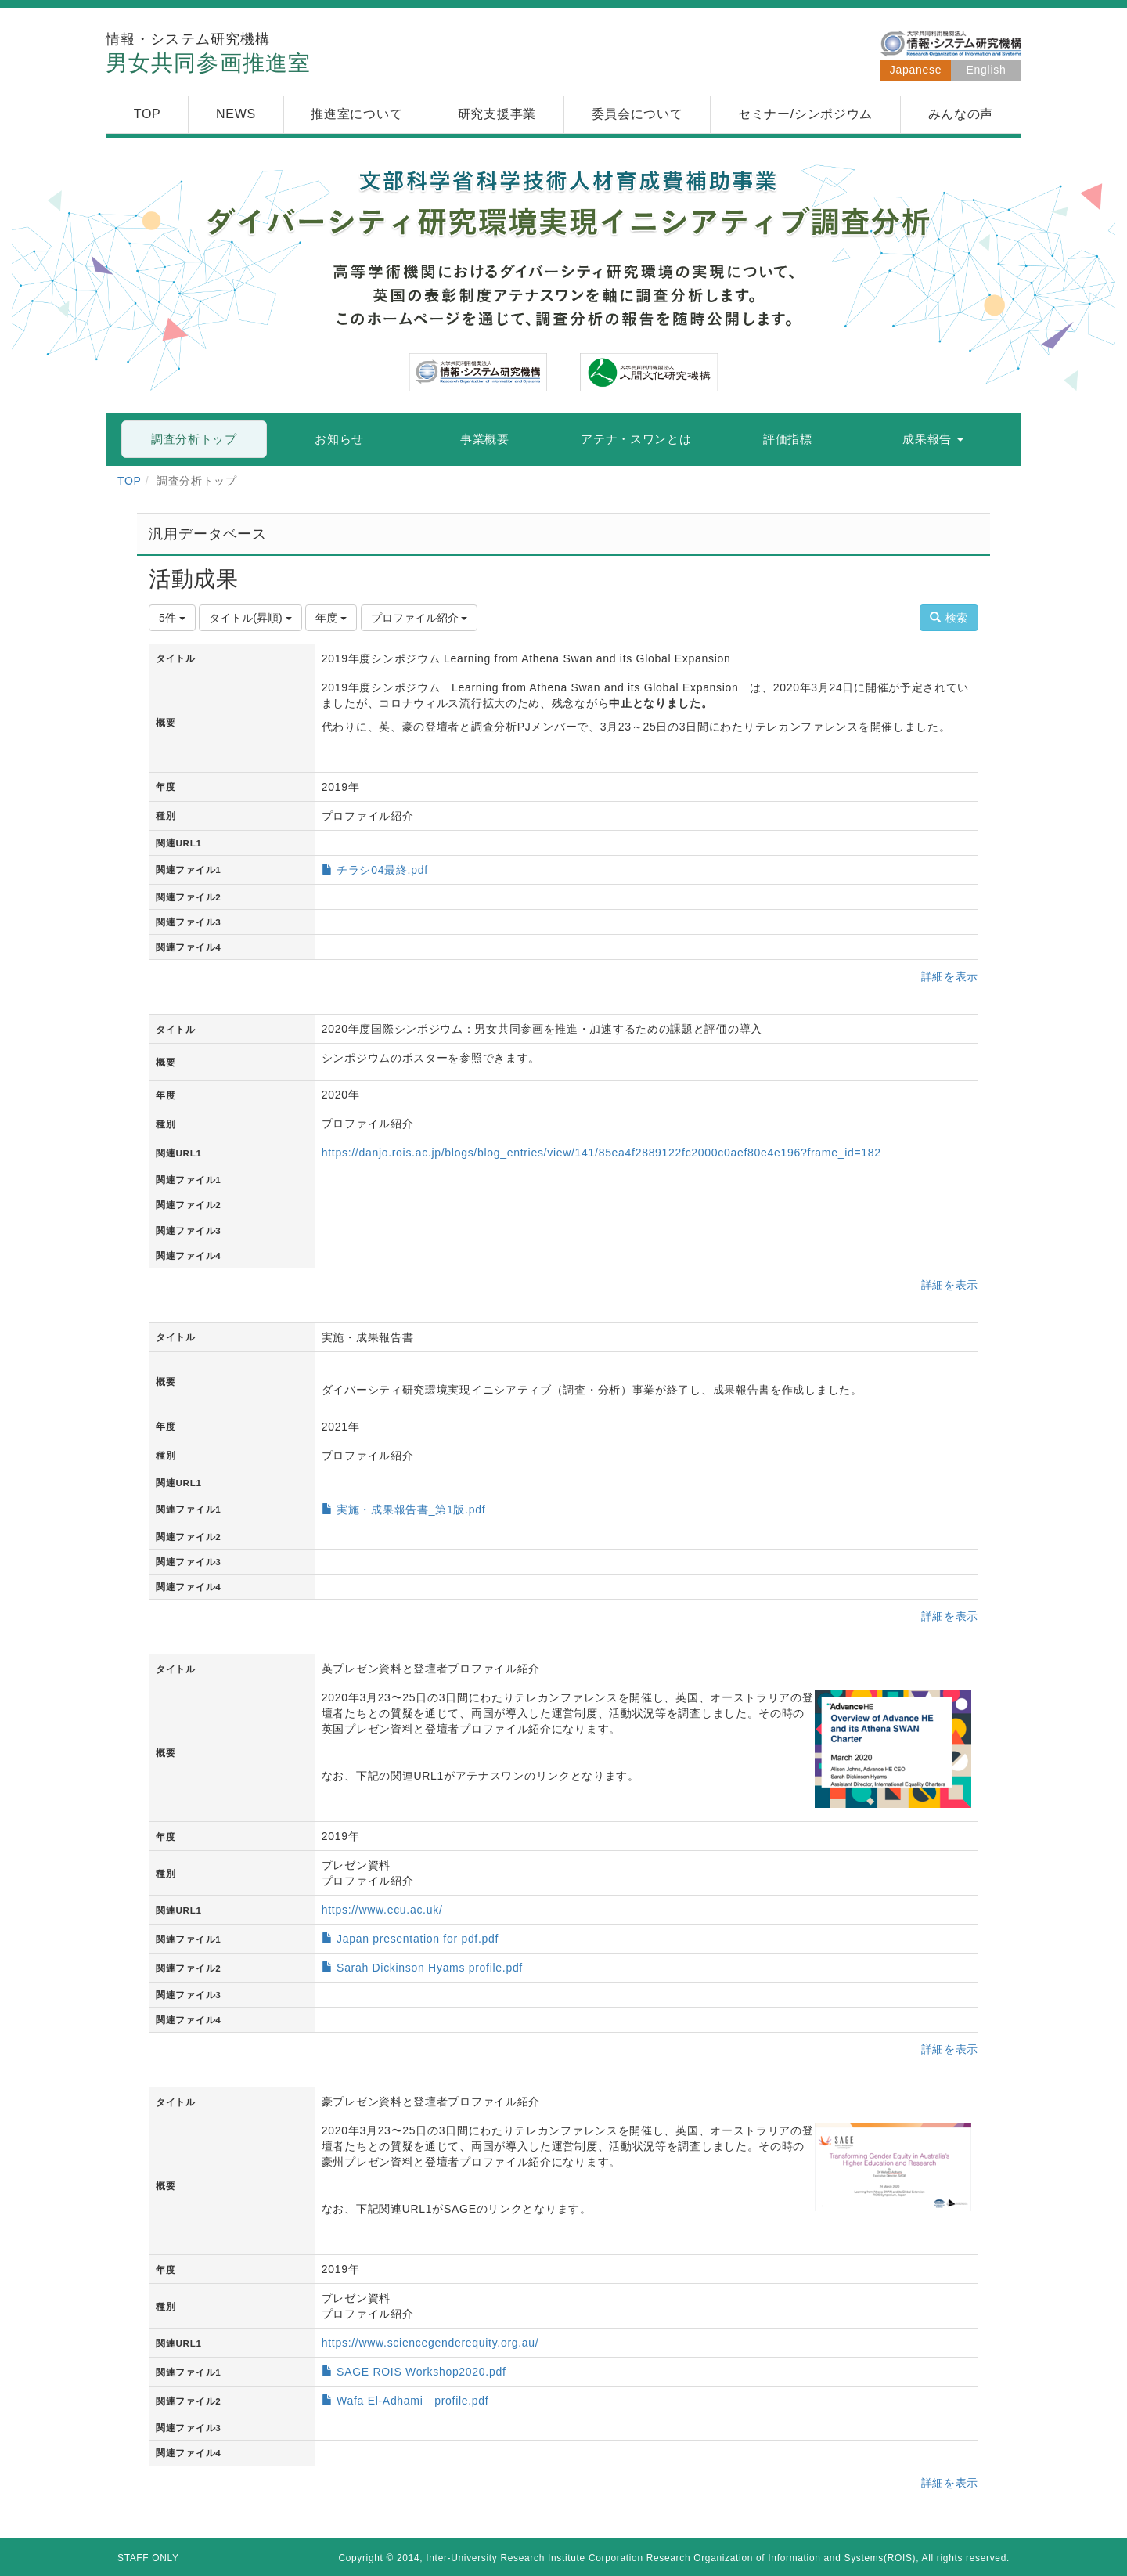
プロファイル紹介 (419, 618)
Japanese (916, 69)
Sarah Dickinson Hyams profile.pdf (430, 1967)
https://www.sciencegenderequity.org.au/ (430, 2342)
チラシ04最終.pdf (382, 870)
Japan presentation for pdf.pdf (418, 1938)
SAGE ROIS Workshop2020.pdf (421, 2371)
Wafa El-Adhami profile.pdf (412, 2400)
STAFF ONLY (148, 2558)
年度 (331, 618)
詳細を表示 (950, 976)
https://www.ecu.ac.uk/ (382, 1909)
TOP (129, 480)
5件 (172, 618)
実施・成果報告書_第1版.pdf (411, 1509)
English (986, 69)
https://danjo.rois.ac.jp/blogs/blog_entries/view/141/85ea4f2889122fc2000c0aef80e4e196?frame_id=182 (601, 1152)
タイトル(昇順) (250, 618)
